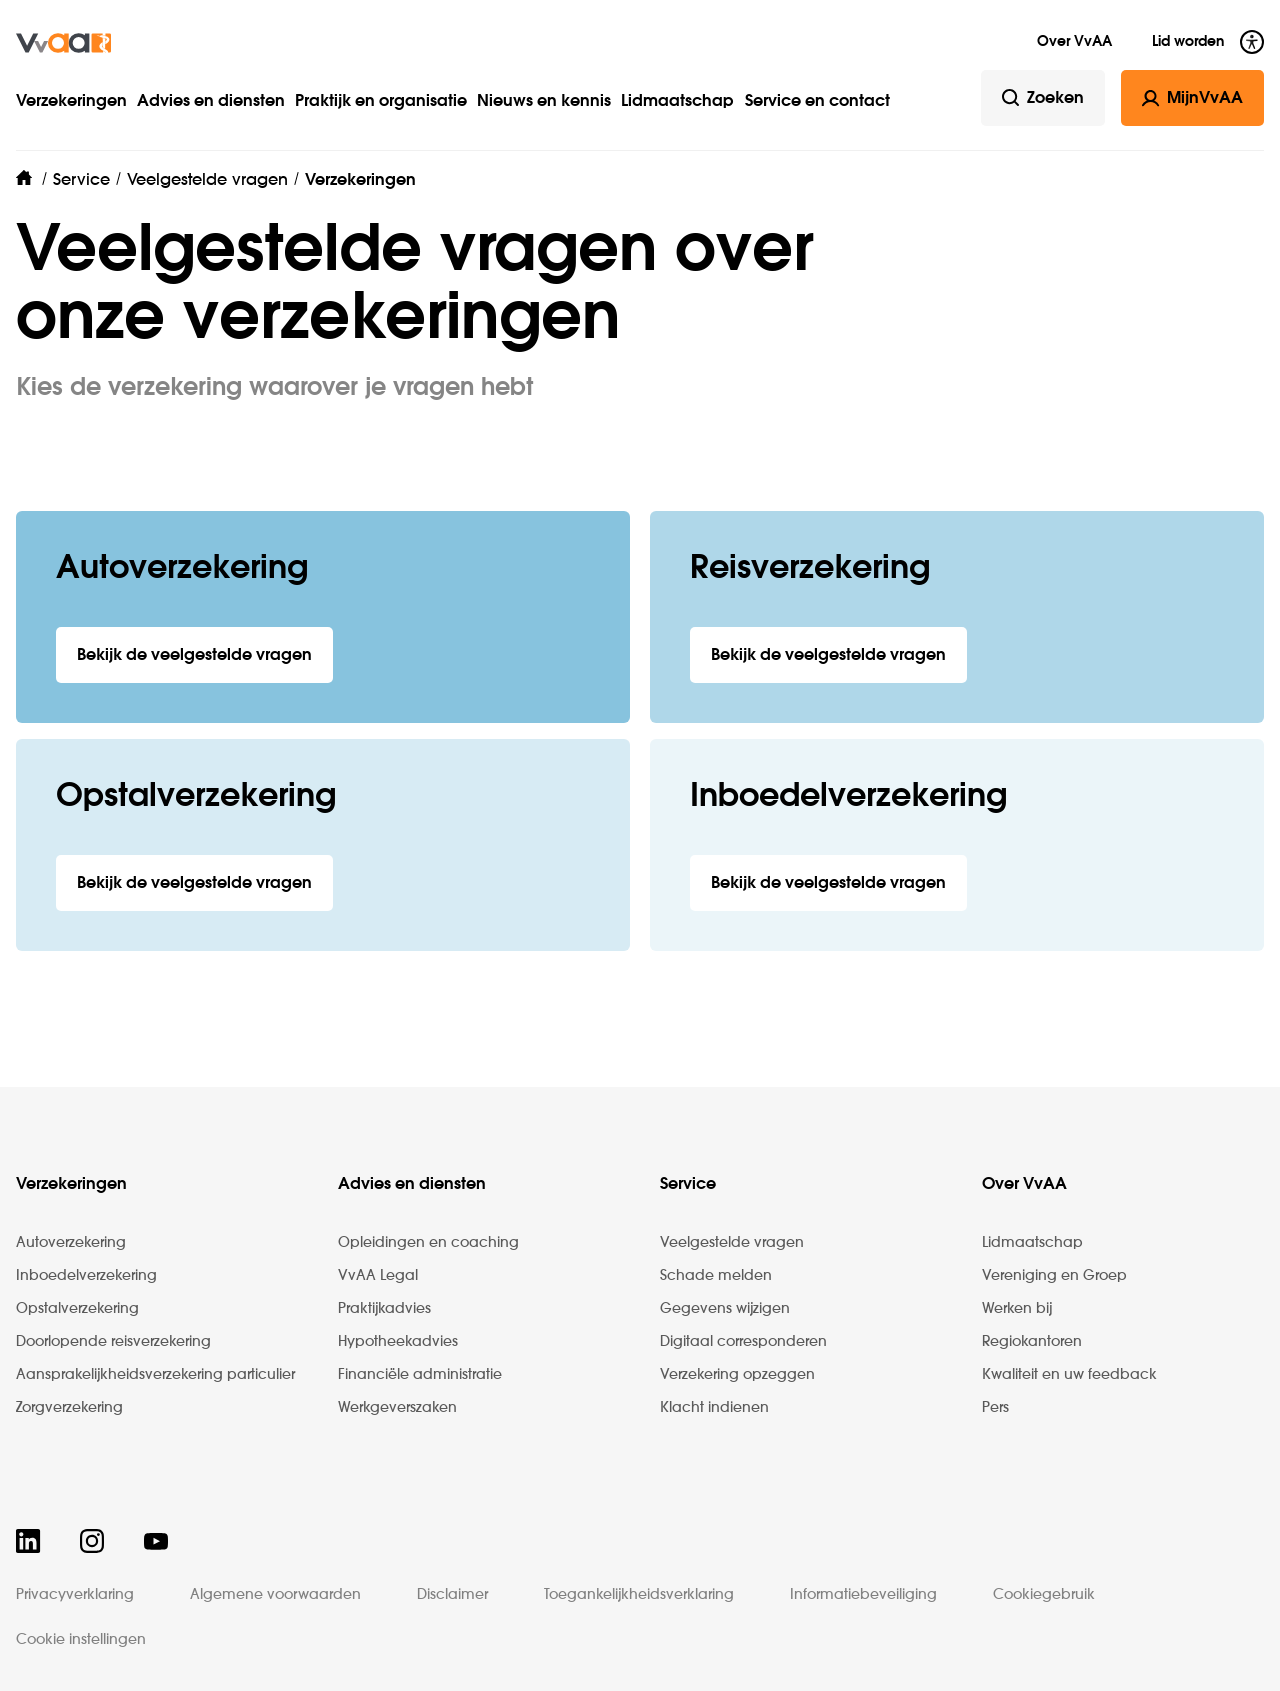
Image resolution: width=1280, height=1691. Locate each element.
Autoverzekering (71, 1243)
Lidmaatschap (677, 102)
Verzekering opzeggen (737, 1375)
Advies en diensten (211, 102)
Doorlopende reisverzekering (113, 1342)
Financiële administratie (420, 1375)
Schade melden (716, 1276)
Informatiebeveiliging (863, 1595)
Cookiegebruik (1044, 1595)
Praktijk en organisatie (381, 102)
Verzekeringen (71, 102)
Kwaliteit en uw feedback (1069, 1375)
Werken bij (1017, 1309)
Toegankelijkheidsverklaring (639, 1595)
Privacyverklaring (75, 1595)
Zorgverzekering (69, 1408)
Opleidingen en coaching (428, 1243)
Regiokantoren (1032, 1342)
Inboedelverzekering (86, 1276)
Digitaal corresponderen (743, 1342)
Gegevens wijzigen (725, 1309)
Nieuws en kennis (544, 102)
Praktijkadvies (384, 1309)
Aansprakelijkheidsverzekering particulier (155, 1375)
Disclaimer (452, 1595)
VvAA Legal (378, 1276)
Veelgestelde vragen (732, 1243)
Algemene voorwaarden (275, 1595)
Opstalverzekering (77, 1309)
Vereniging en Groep (1054, 1276)
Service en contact (817, 102)
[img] (63, 43)
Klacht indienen (714, 1408)
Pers (995, 1408)
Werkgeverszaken (397, 1408)
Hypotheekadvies (398, 1342)
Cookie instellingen (81, 1640)
